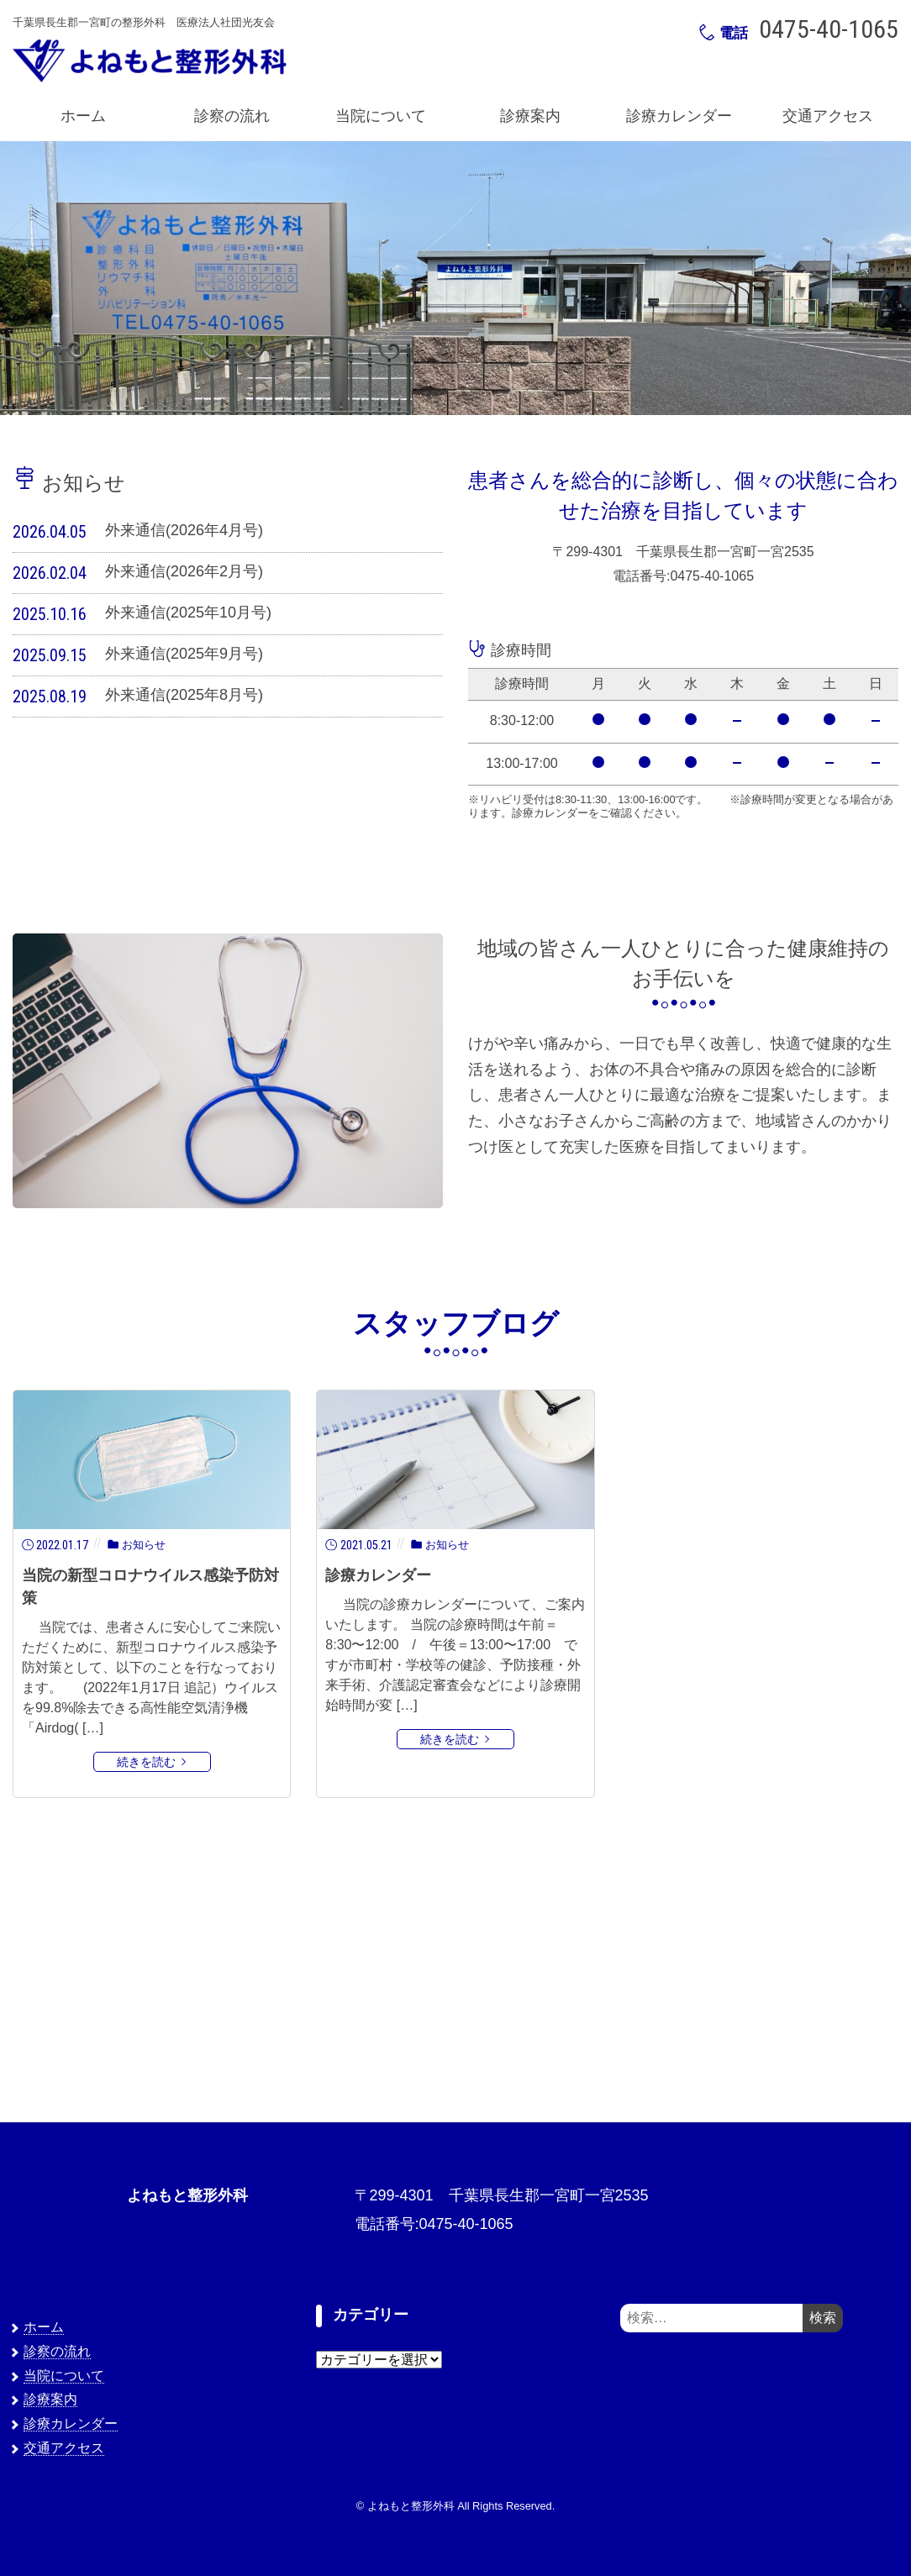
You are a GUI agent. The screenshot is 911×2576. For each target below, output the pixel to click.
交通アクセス (827, 116)
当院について (380, 116)
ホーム (83, 116)
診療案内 (530, 116)
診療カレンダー (679, 116)
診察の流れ (232, 116)
